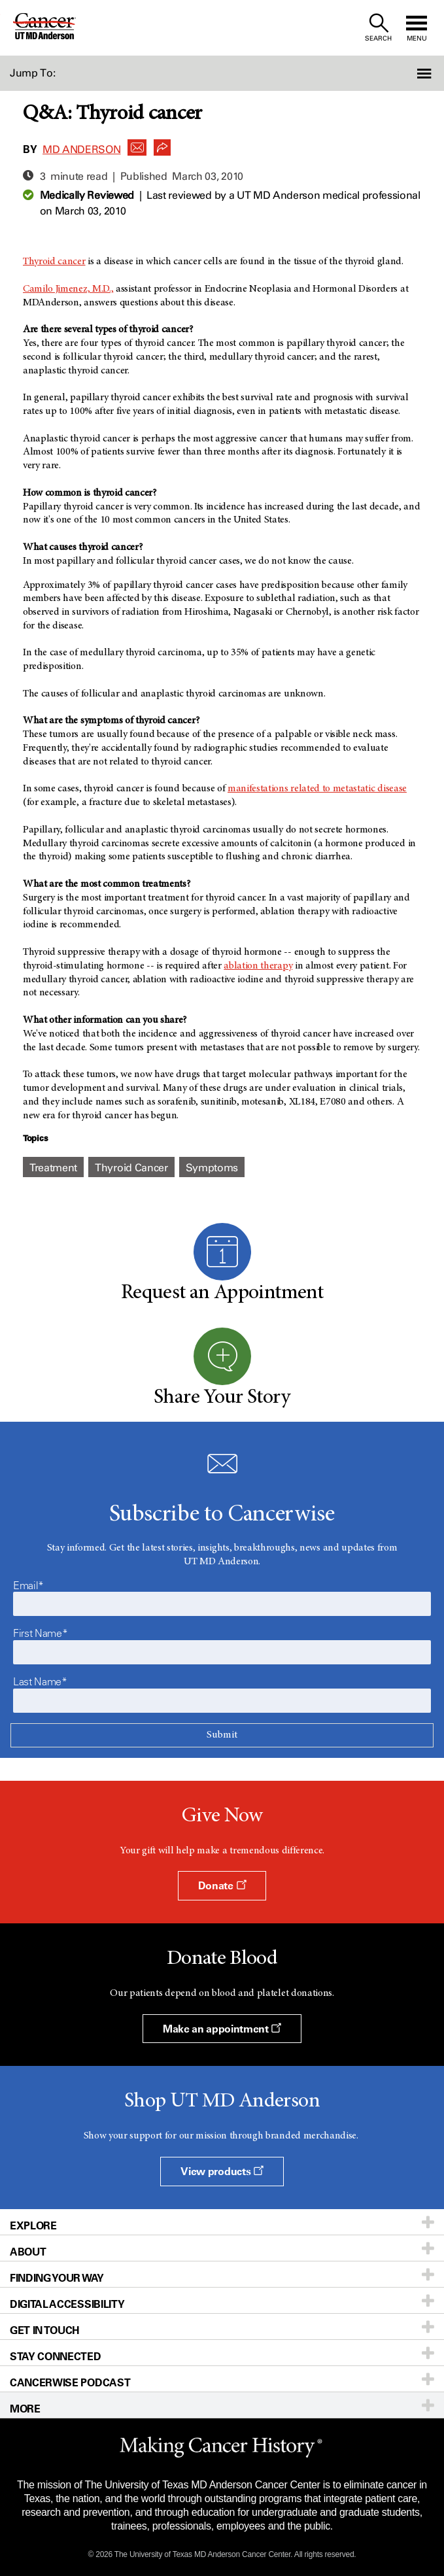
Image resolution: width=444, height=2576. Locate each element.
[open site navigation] (416, 27)
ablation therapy (258, 966)
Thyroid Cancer (131, 1167)
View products (221, 2171)
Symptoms (212, 1167)
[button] (410, 73)
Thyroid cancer (54, 261)
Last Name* (40, 1681)
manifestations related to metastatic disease (317, 788)
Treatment (53, 1167)
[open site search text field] (378, 27)
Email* (28, 1585)
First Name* (40, 1633)
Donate (222, 1885)
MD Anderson (81, 149)
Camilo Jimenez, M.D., (68, 289)
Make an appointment (222, 2028)
